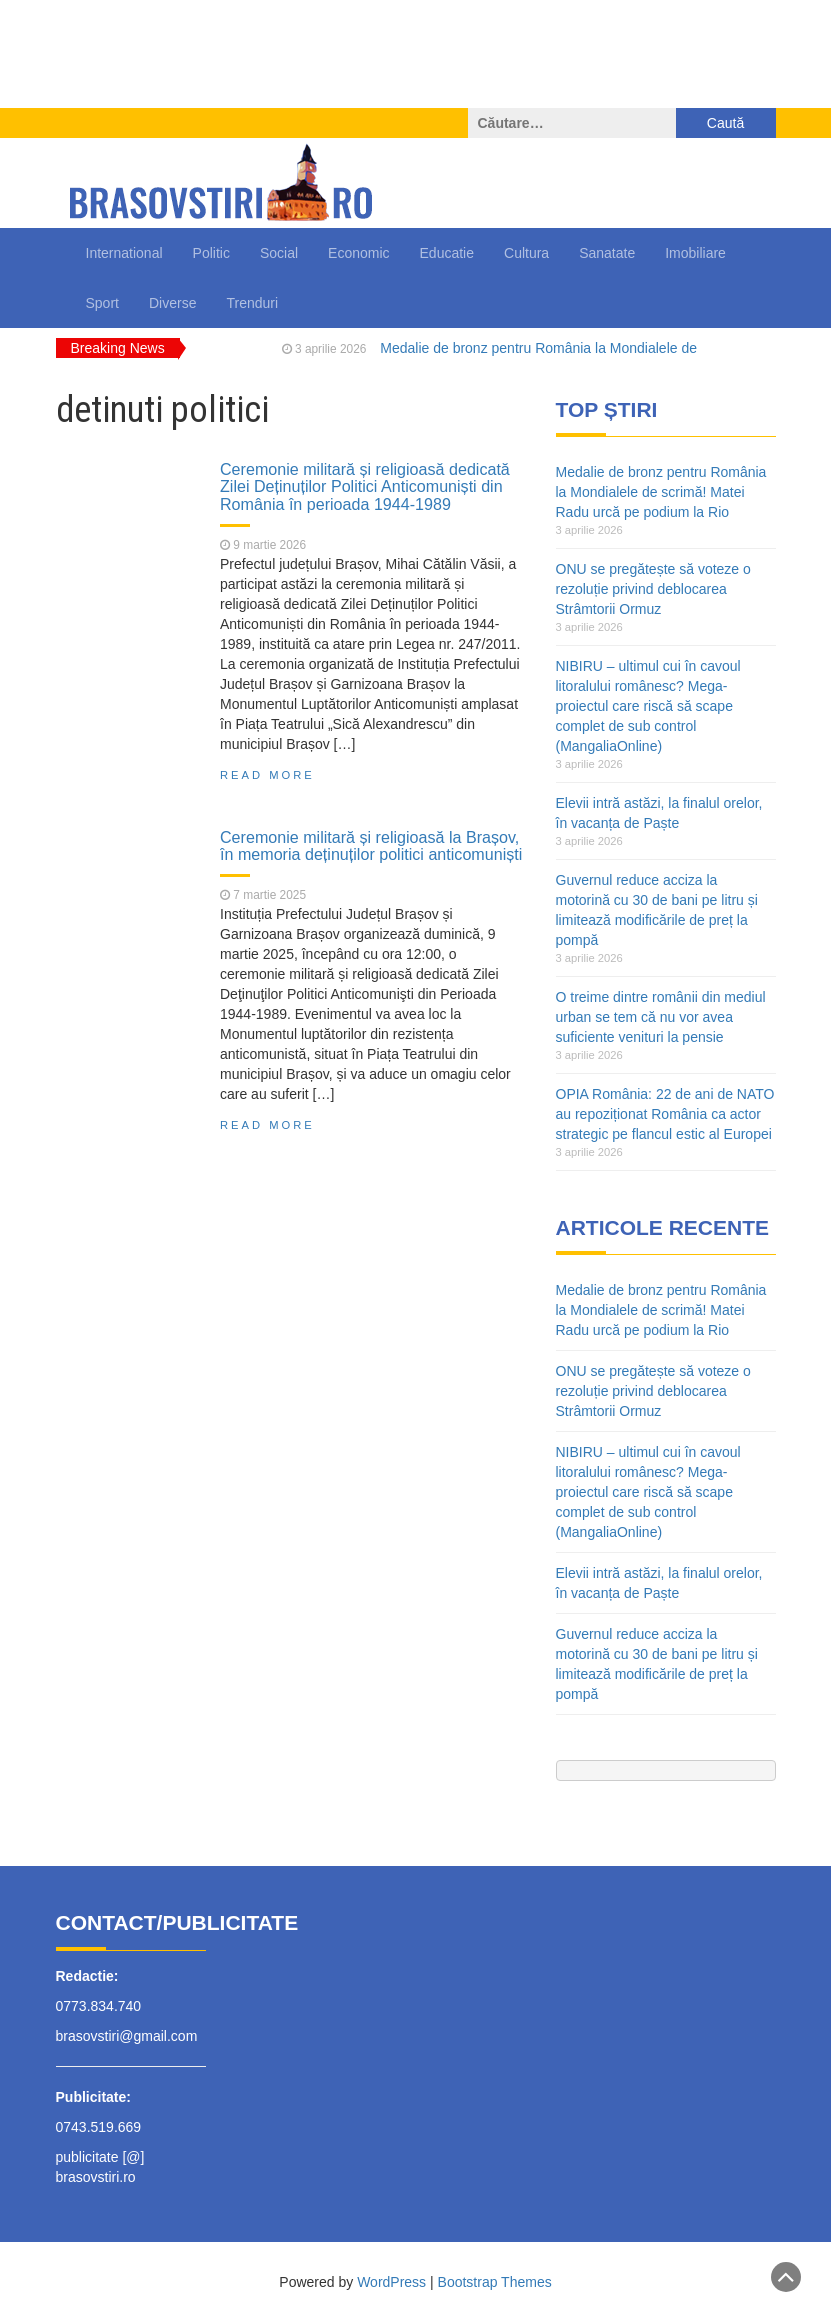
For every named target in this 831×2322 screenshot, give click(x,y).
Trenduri (252, 303)
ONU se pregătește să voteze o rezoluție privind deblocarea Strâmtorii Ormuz (653, 589)
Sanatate (607, 253)
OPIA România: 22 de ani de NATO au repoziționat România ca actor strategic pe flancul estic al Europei (665, 1114)
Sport (102, 303)
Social (279, 253)
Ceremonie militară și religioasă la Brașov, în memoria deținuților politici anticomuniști (371, 846)
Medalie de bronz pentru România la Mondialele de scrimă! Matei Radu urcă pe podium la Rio (661, 492)
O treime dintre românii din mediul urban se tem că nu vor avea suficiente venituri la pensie (661, 1017)
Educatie (447, 253)
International (124, 253)
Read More (267, 775)
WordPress (391, 2282)
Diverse (172, 303)
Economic (358, 253)
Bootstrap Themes (495, 2282)
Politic (211, 253)
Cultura (526, 253)
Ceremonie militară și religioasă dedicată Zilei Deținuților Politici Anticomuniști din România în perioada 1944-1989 (365, 486)
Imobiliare (695, 253)
